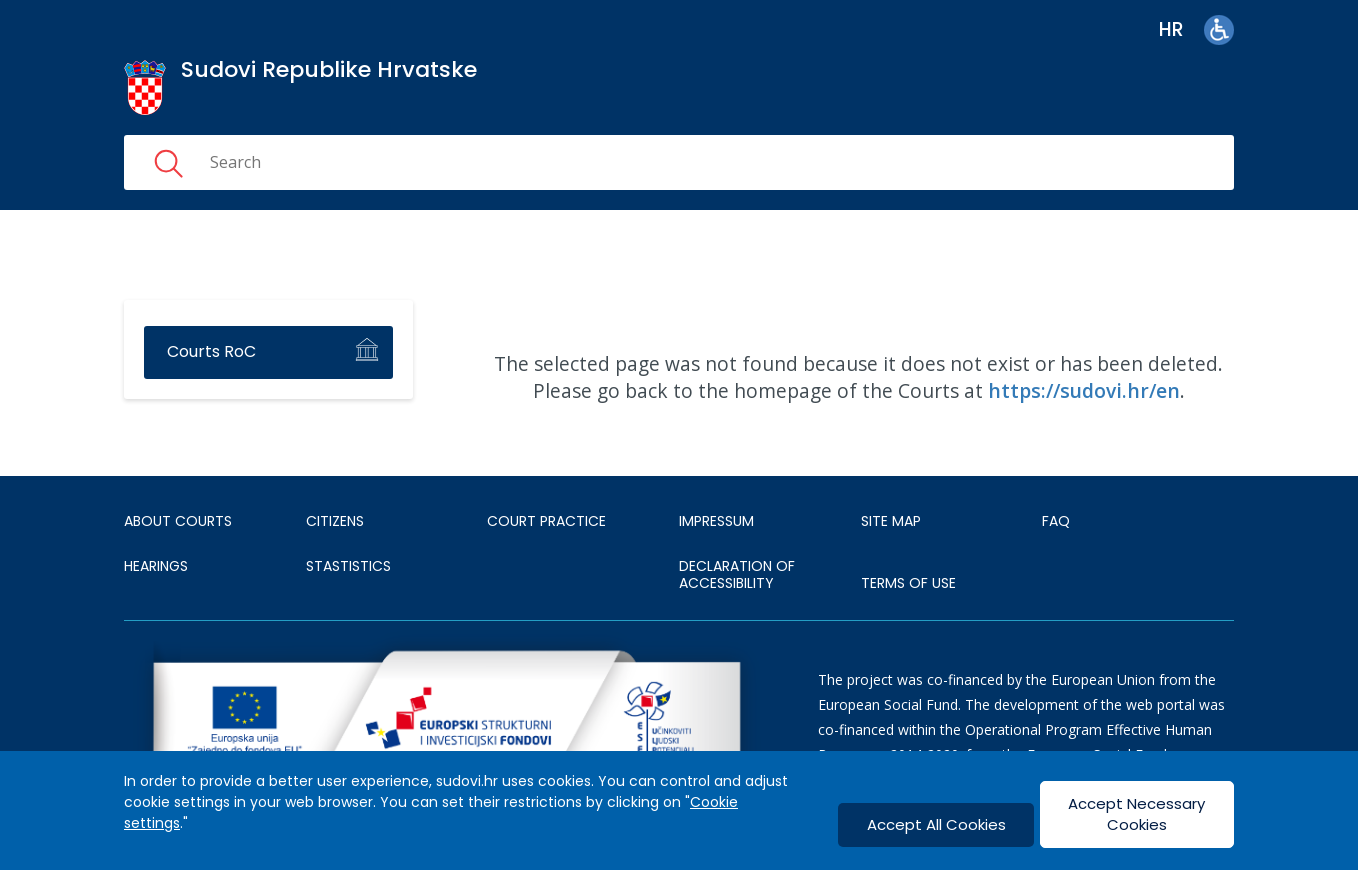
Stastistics (348, 566)
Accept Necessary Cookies (1136, 814)
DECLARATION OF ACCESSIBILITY (737, 575)
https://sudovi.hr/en (1084, 390)
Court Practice (546, 521)
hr (1171, 29)
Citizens (335, 521)
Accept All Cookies (936, 824)
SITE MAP (891, 521)
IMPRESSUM (716, 521)
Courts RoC (211, 351)
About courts (178, 521)
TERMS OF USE (908, 583)
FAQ (1056, 521)
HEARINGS (156, 566)
